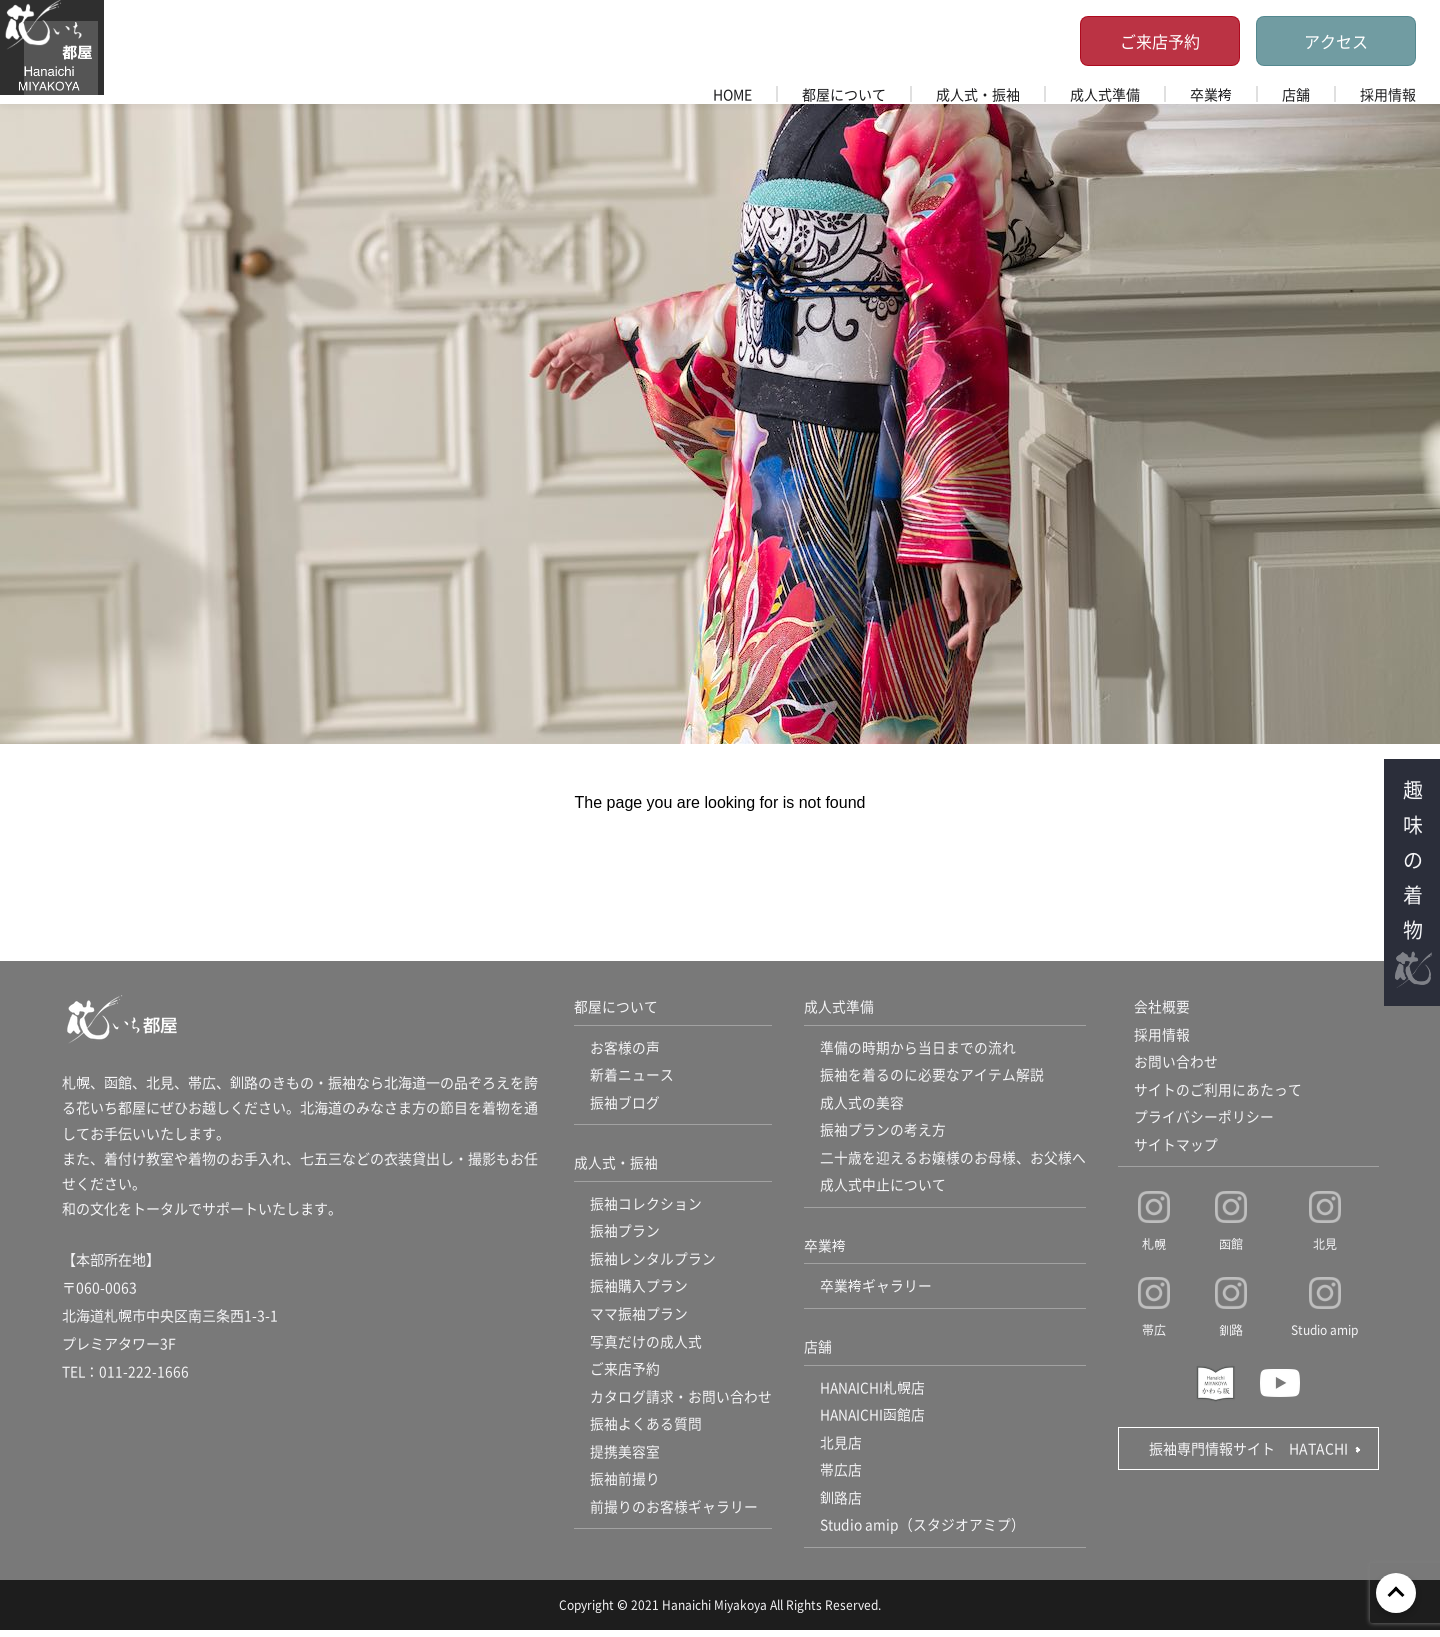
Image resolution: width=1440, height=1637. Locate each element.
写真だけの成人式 (646, 1346)
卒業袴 (1211, 94)
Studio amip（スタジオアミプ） (923, 1532)
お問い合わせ (1176, 1063)
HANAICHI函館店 (873, 1420)
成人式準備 (1105, 94)
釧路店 (841, 1504)
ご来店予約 (1160, 41)
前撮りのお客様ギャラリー (674, 1514)
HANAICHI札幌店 (873, 1392)
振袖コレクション (646, 1206)
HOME (732, 94)
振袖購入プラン (639, 1290)
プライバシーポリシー (1204, 1119)
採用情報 (1388, 94)
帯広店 (841, 1476)
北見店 (841, 1448)
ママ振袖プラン (639, 1318)
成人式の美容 (862, 1104)
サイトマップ (1176, 1147)
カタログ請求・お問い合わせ (681, 1402)
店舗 (1296, 94)
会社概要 (1162, 1007)
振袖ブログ (625, 1104)
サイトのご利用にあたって (1218, 1091)
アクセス (1336, 41)
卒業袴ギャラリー (876, 1290)
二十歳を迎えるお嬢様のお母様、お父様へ (953, 1160)
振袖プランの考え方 (883, 1132)
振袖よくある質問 (646, 1430)
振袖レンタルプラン (653, 1262)
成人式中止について (883, 1188)
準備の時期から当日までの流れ (918, 1048)
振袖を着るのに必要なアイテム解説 (932, 1076)
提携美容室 (625, 1458)
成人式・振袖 (978, 94)
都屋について (844, 94)
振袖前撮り (625, 1486)
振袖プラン (625, 1234)
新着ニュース (632, 1076)
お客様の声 (625, 1048)
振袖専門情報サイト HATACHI (1248, 1451)
